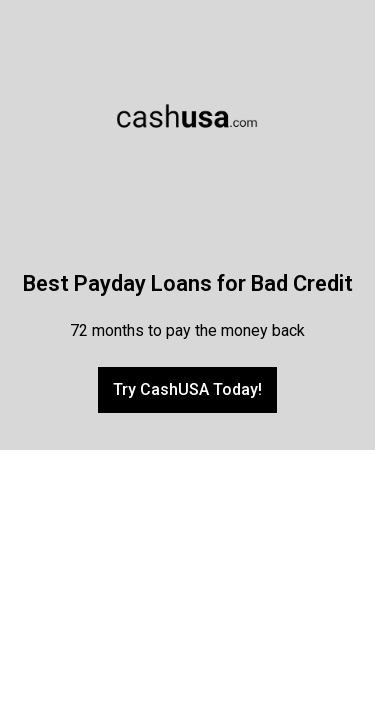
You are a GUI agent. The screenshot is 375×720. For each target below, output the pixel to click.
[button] (187, 390)
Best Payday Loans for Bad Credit (188, 283)
